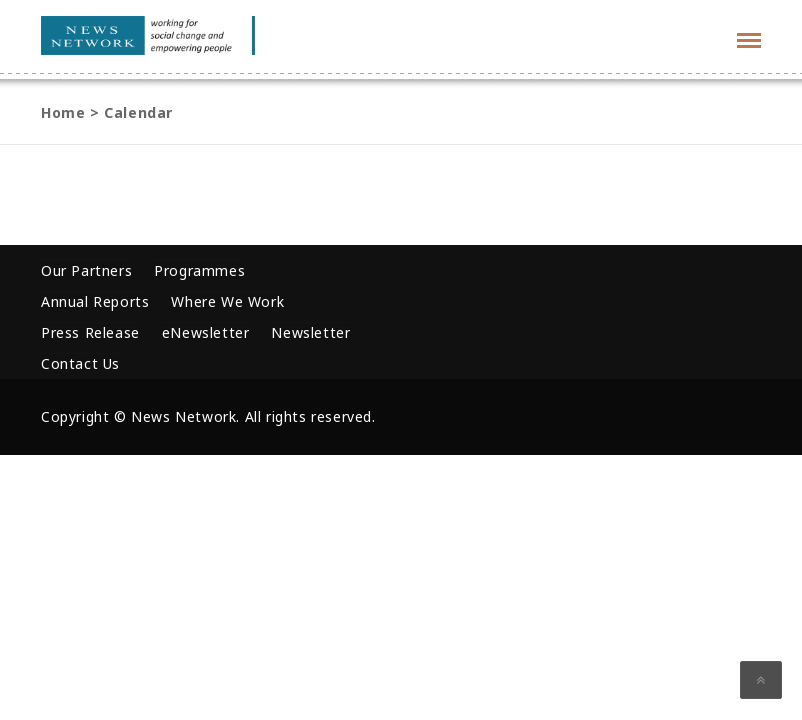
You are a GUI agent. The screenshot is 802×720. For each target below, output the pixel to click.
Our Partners (86, 270)
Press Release (90, 332)
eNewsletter (206, 332)
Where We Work (227, 301)
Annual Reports (95, 301)
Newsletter (310, 332)
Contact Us (80, 363)
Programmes (199, 270)
